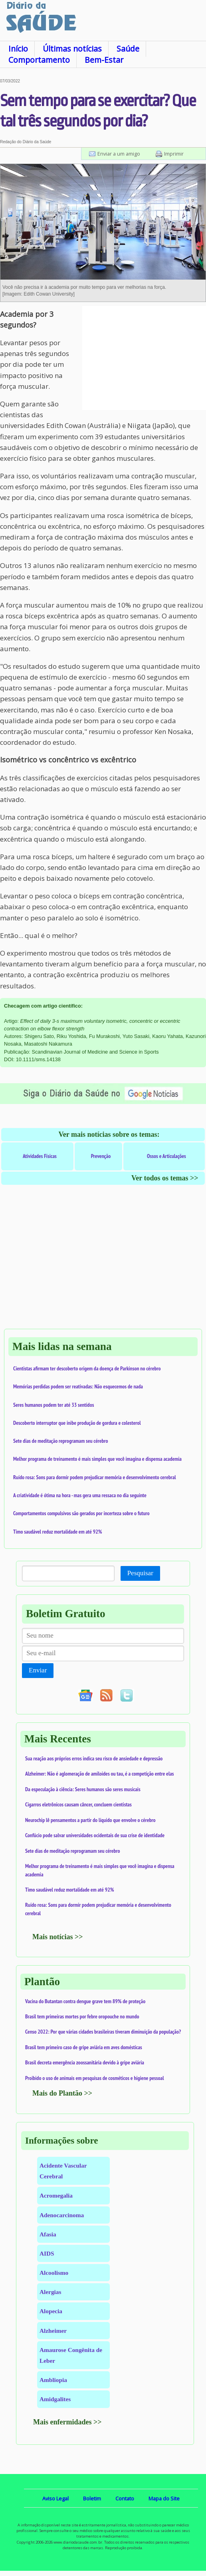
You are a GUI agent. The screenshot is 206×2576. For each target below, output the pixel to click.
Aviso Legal (55, 2498)
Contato (124, 2498)
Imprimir (174, 153)
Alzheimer (53, 2330)
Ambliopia (53, 2379)
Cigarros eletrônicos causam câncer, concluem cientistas (78, 1804)
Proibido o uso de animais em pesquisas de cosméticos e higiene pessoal (94, 2078)
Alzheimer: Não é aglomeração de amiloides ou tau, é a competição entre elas (99, 1773)
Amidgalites (55, 2399)
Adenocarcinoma (62, 2215)
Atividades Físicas (40, 1156)
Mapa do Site (164, 2498)
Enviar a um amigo (118, 153)
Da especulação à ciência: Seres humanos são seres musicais (83, 1789)
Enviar (38, 1670)
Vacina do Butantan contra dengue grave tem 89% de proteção (85, 2001)
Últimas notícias (72, 48)
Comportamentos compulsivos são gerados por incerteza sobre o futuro (81, 1513)
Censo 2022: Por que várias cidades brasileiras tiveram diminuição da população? (103, 2031)
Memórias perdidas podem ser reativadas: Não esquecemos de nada (78, 1386)
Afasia (48, 2234)
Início (18, 48)
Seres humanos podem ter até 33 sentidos (53, 1404)
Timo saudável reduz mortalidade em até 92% (57, 1531)
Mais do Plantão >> (62, 2093)
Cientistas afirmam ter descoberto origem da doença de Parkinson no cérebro (87, 1368)
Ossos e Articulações (166, 1156)
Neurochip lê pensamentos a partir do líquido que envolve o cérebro (90, 1820)
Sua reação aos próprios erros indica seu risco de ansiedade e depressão (93, 1758)
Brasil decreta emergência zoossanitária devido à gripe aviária (84, 2062)
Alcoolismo (54, 2272)
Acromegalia (56, 2195)
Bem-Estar (104, 59)
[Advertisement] (144, 358)
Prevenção (101, 1156)
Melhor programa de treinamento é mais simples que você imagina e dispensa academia (97, 1458)
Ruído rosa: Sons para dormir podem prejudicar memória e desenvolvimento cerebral (94, 1477)
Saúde (128, 48)
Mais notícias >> (57, 1937)
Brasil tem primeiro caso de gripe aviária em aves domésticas (83, 2047)
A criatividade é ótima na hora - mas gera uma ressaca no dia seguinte (80, 1495)
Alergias (50, 2291)
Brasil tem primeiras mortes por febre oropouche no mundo (82, 2016)
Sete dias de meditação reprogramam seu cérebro (60, 1440)
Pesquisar (140, 1573)
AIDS (47, 2253)
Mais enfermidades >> (67, 2422)
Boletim (92, 2498)
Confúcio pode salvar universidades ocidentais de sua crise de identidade (94, 1835)
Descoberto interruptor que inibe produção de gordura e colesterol (77, 1422)
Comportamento (39, 59)
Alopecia (51, 2311)
